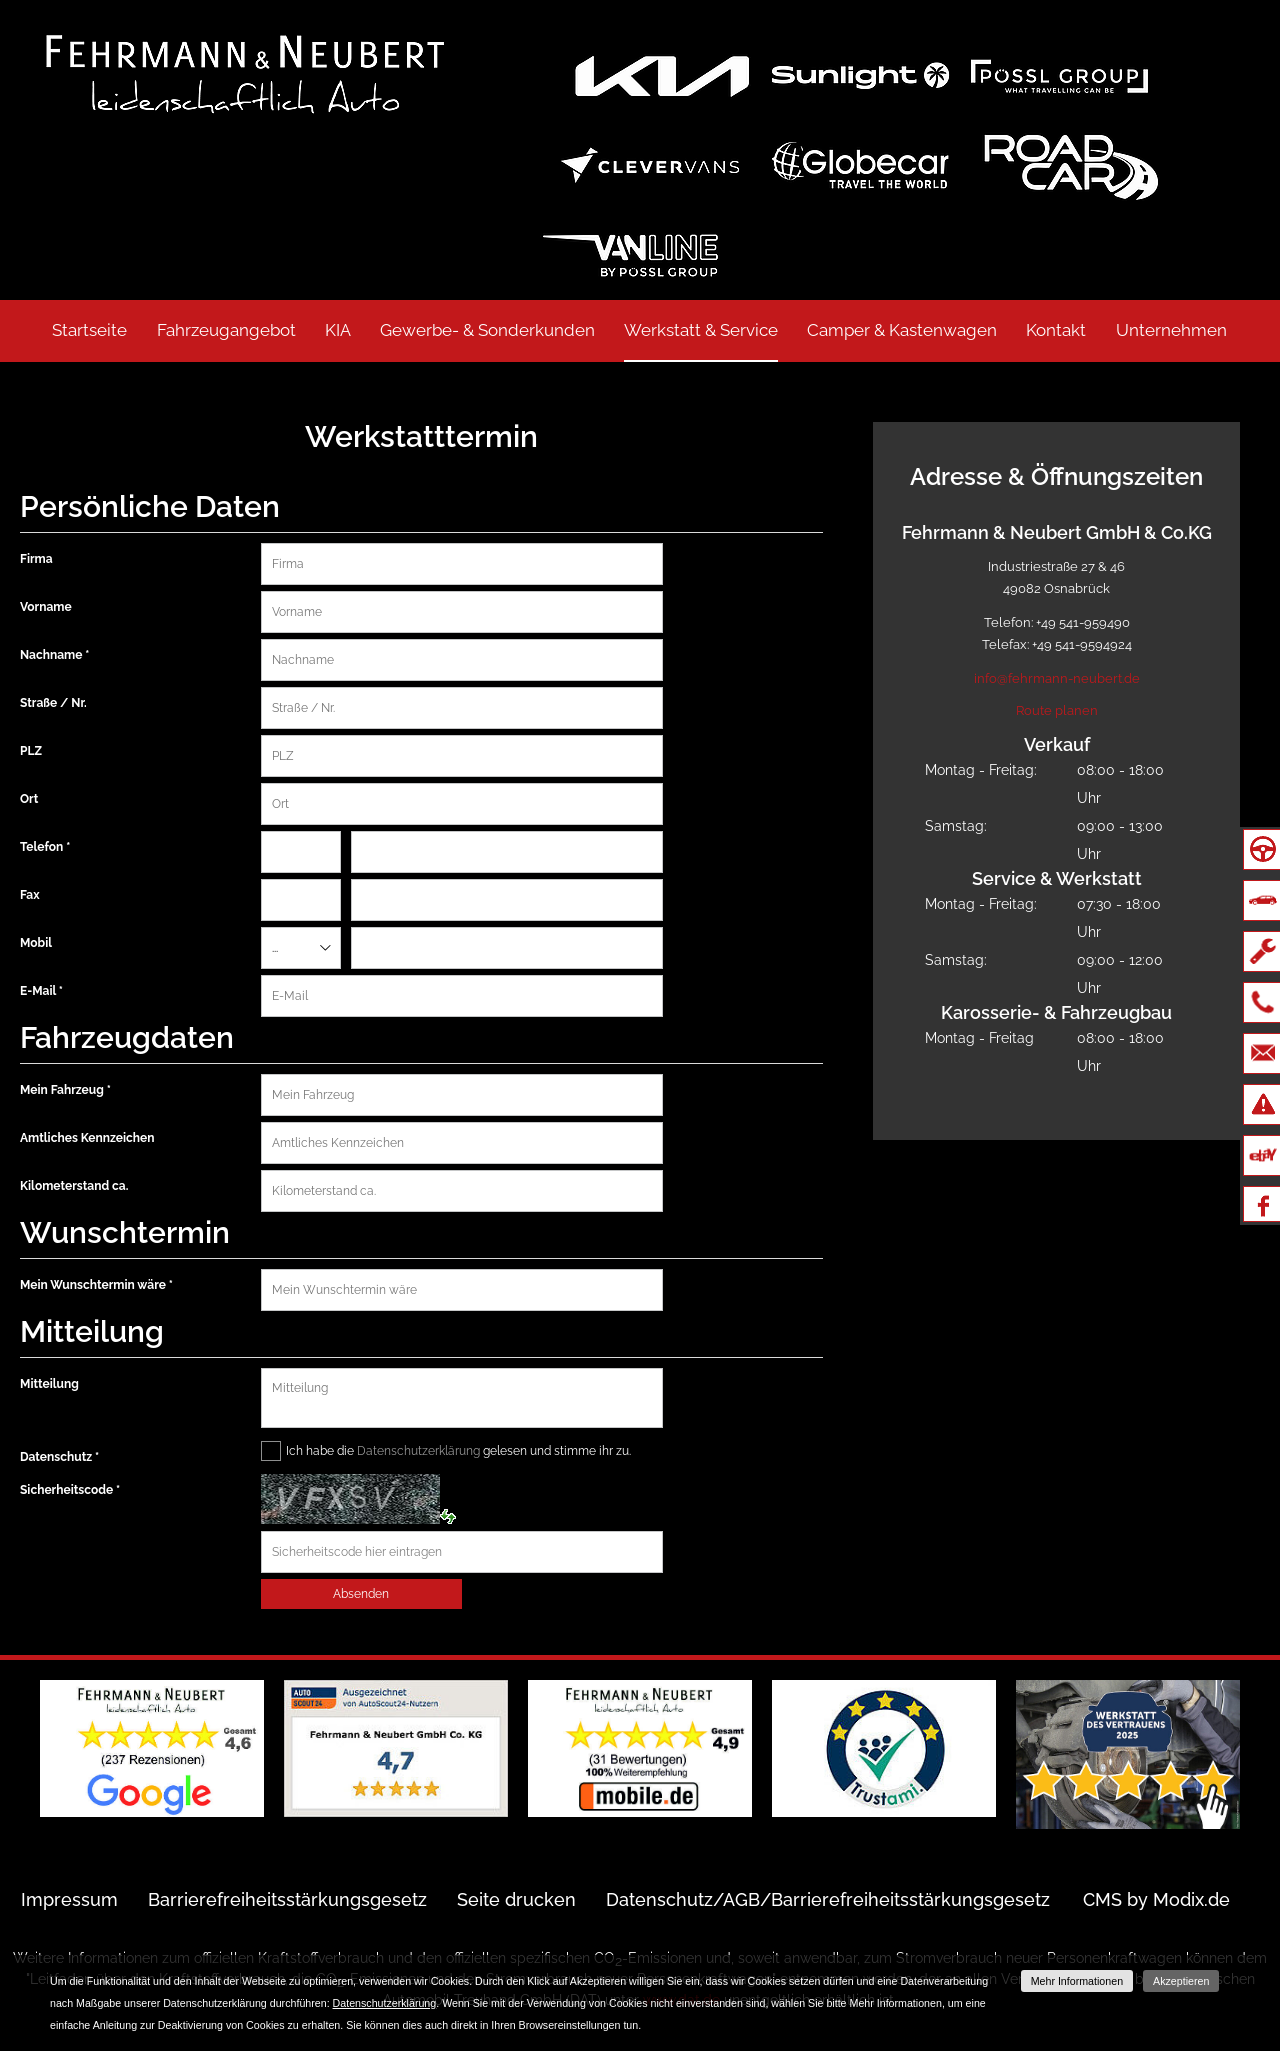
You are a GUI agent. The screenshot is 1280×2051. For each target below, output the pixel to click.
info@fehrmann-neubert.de (1057, 678)
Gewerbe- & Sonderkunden (487, 330)
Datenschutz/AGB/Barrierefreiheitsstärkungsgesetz (828, 1899)
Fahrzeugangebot (226, 330)
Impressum (69, 1899)
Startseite (89, 330)
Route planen (1057, 710)
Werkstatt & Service (701, 330)
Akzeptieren (1181, 1981)
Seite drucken (516, 1899)
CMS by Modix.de (1156, 1899)
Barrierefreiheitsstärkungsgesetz (287, 1899)
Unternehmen (1171, 330)
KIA (338, 330)
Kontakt (1056, 330)
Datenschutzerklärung (418, 1451)
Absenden (361, 1594)
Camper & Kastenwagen (902, 330)
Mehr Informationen (1077, 1981)
